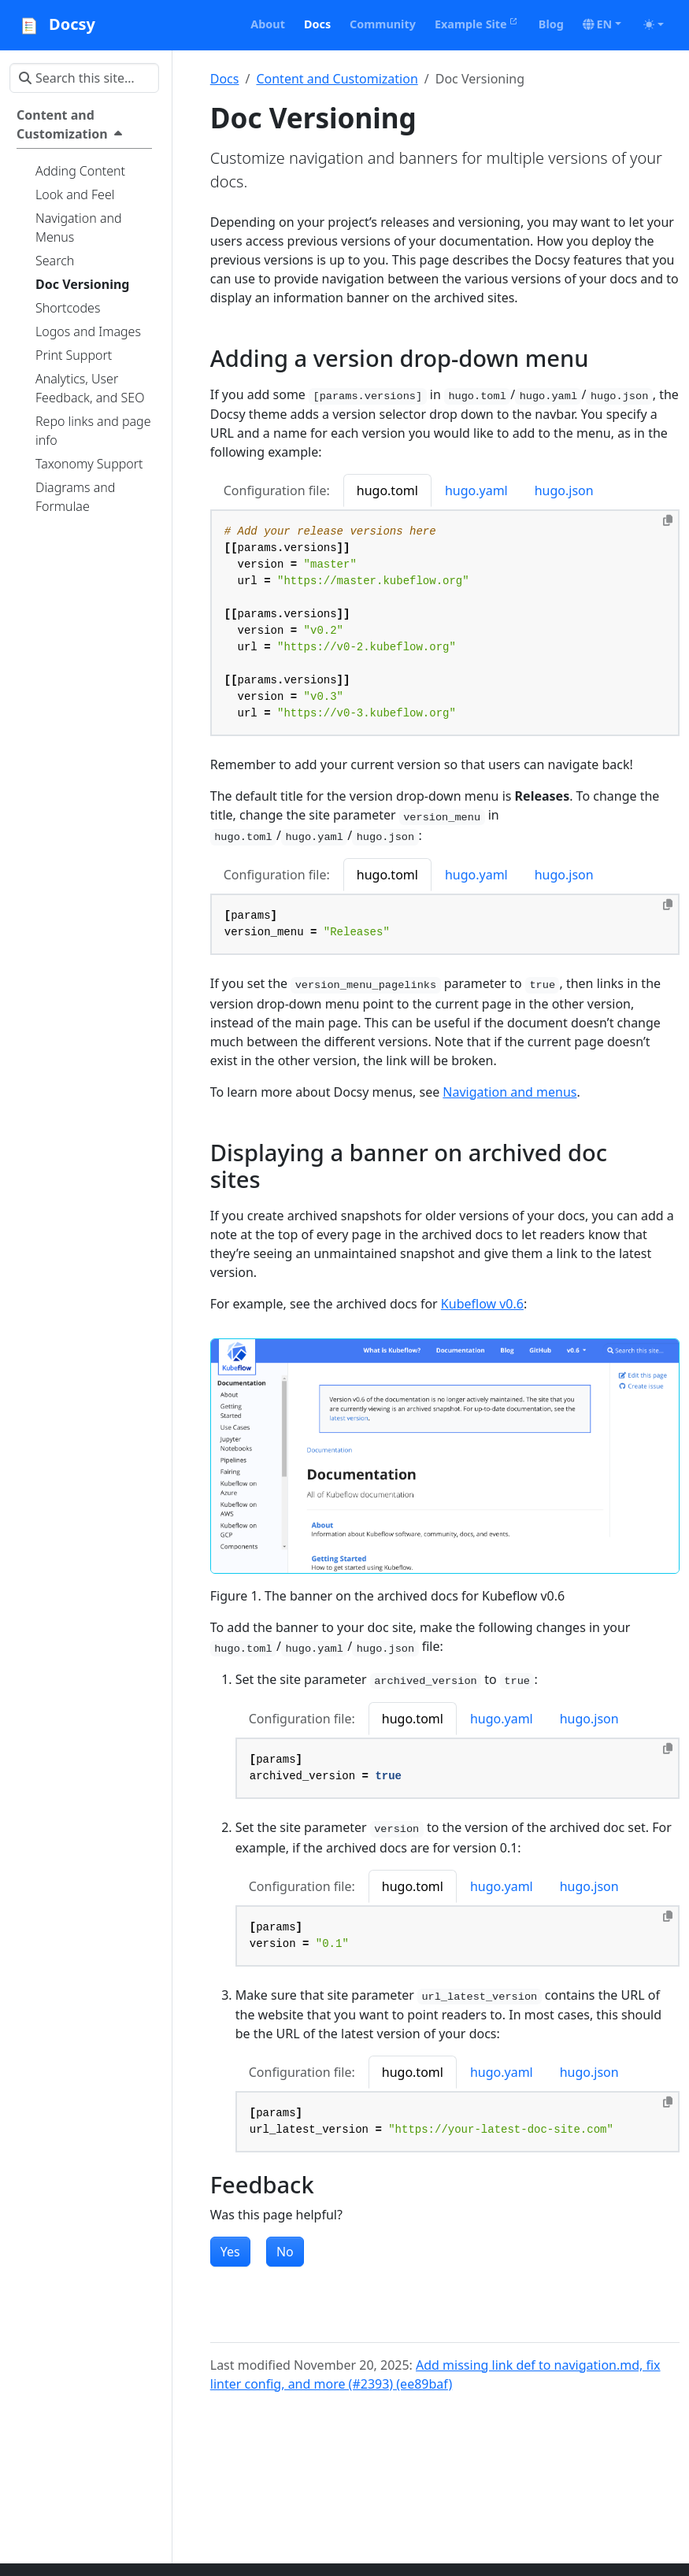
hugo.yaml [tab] (476, 490)
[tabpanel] (445, 623)
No (285, 2251)
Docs (224, 78)
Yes (230, 2251)
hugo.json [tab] (564, 490)
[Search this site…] (84, 78)
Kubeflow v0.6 (482, 1303)
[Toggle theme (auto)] (653, 24)
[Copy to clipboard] (668, 520)
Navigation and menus (509, 1092)
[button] (602, 24)
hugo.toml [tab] (387, 490)
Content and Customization (336, 78)
